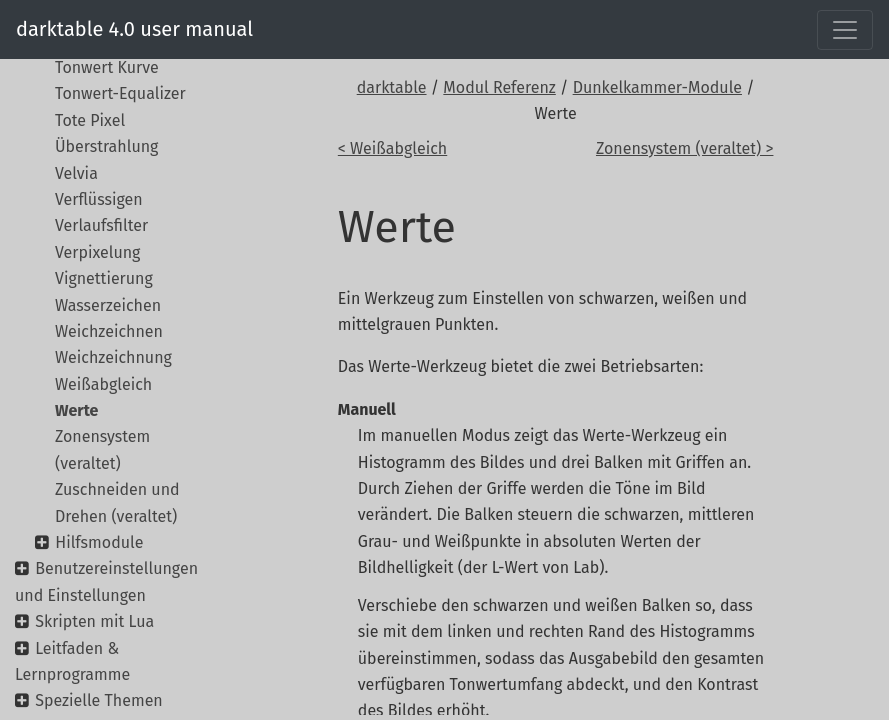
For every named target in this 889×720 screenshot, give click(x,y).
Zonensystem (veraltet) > (684, 148)
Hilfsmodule (99, 542)
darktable (392, 87)
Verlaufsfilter (101, 225)
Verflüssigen (99, 199)
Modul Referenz (499, 87)
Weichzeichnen (109, 331)
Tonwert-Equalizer (120, 93)
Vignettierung (104, 278)
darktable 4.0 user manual (134, 29)
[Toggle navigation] (845, 30)
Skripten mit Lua (94, 621)
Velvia (76, 173)
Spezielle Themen (99, 700)
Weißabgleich (103, 384)
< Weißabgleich (392, 148)
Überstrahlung (106, 146)
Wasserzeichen (108, 305)
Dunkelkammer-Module (657, 87)
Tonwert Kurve (107, 67)
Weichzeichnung (113, 357)
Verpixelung (97, 252)
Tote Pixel (90, 120)
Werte (76, 410)
